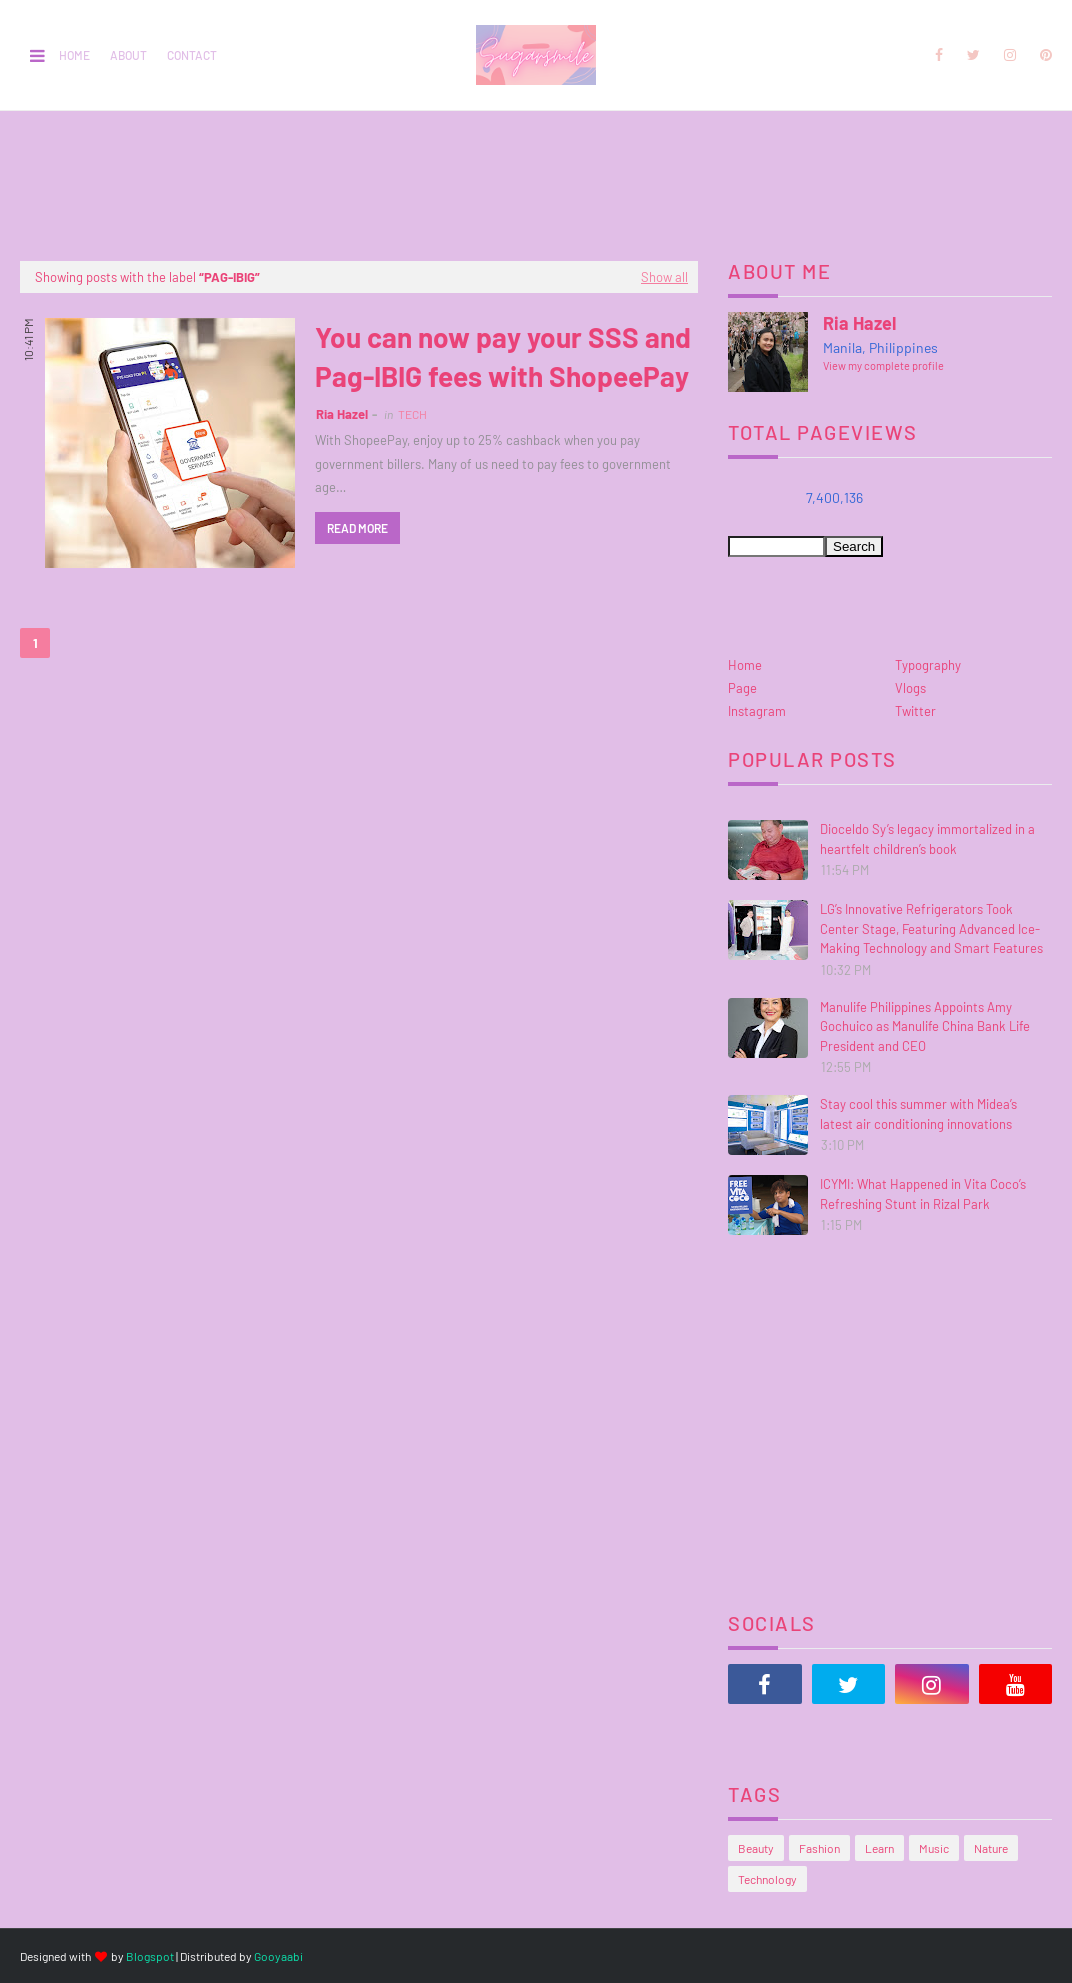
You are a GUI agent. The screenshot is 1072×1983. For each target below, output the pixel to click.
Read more (357, 528)
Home (74, 55)
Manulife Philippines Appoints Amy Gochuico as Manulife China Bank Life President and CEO (925, 1026)
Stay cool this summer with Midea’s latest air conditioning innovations (918, 1114)
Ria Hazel (342, 414)
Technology (767, 1879)
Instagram (757, 711)
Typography (928, 665)
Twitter (915, 711)
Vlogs (910, 688)
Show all (664, 277)
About (128, 55)
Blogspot (150, 1956)
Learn (879, 1848)
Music (934, 1848)
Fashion (819, 1848)
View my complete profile (883, 365)
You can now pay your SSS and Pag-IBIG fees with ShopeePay (503, 356)
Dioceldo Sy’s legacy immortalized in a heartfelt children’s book (927, 839)
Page (742, 688)
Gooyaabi (278, 1956)
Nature (991, 1848)
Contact (192, 55)
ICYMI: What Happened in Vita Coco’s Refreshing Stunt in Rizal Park (923, 1194)
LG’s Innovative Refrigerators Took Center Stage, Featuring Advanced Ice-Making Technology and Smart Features (931, 928)
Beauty (756, 1848)
